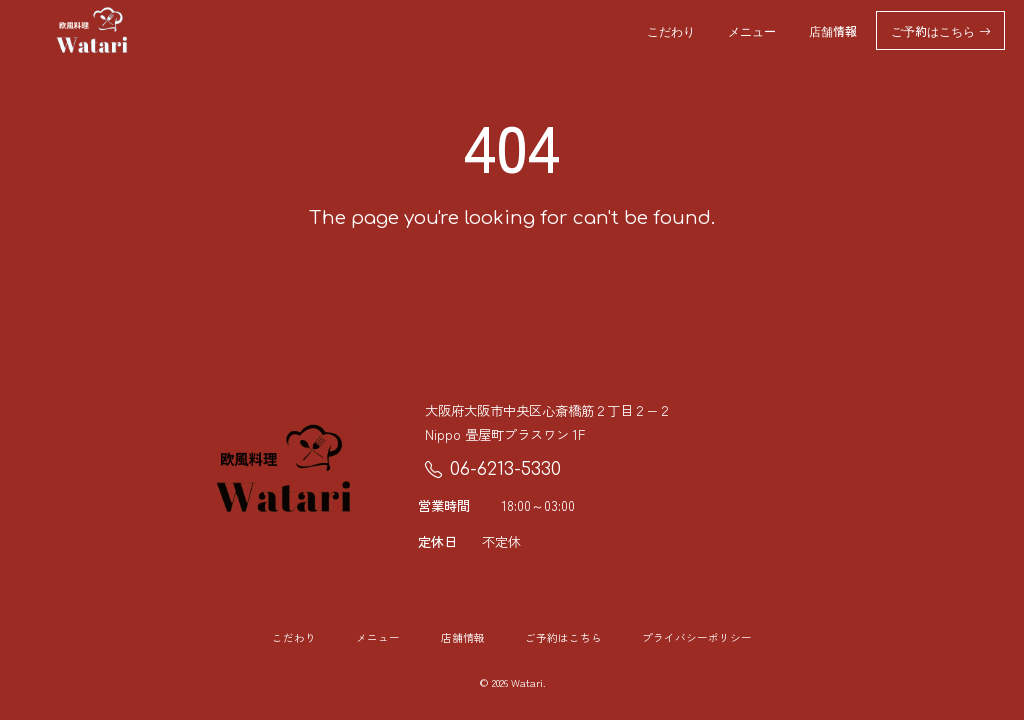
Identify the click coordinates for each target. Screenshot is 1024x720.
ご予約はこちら (941, 30)
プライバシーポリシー (697, 637)
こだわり (671, 30)
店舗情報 (833, 30)
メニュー (752, 30)
